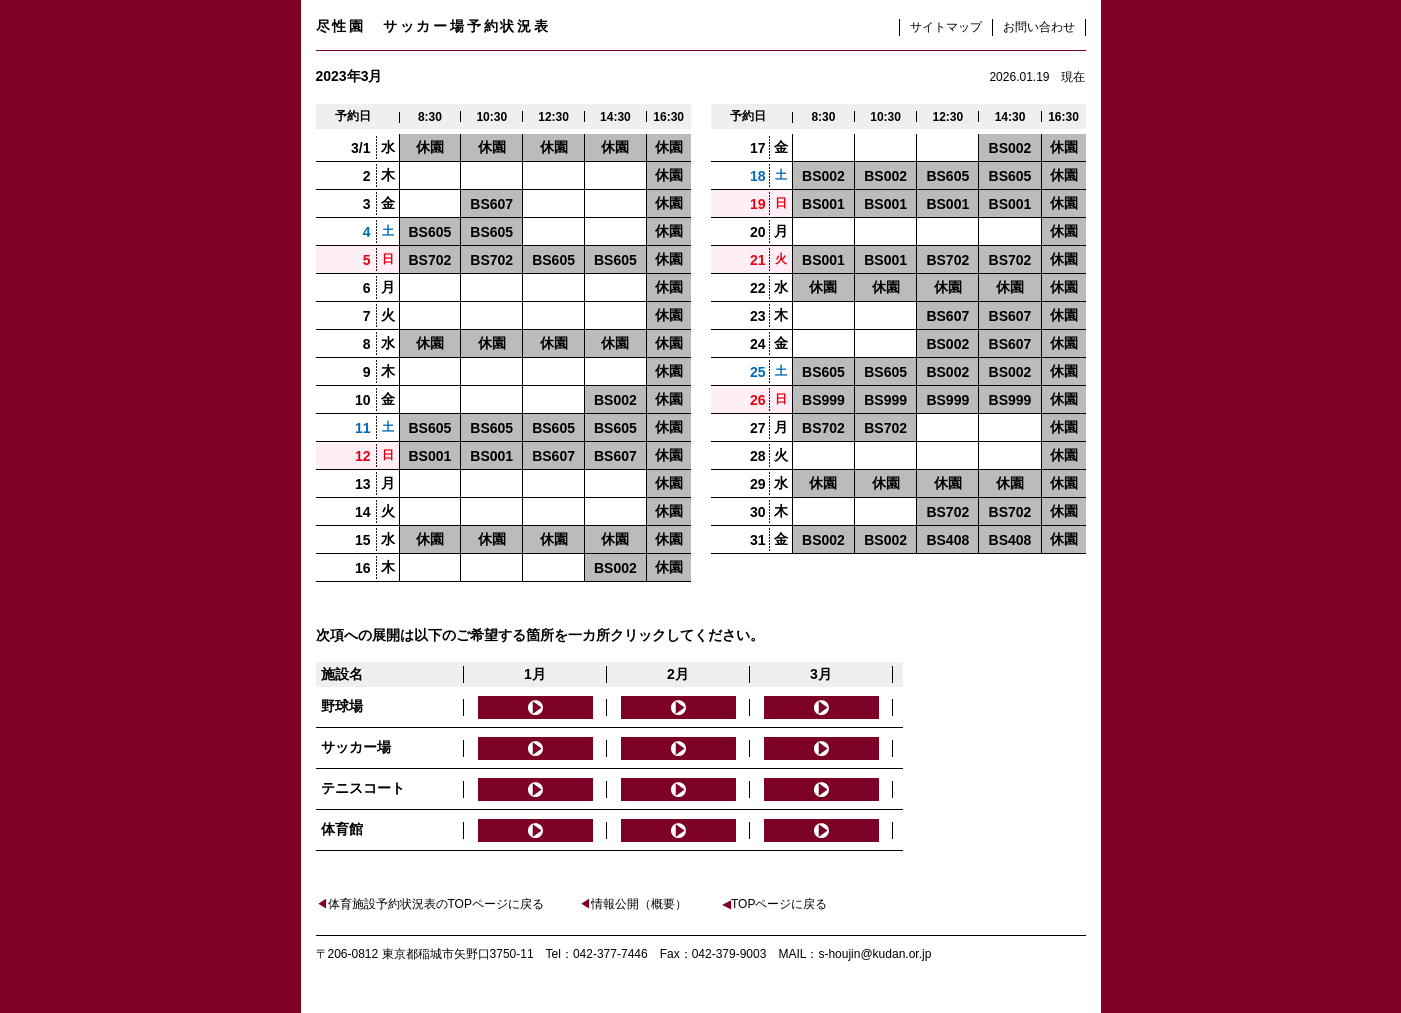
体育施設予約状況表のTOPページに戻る (430, 904)
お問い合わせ (1039, 27)
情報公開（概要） (633, 904)
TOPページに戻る (774, 904)
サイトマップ (946, 27)
